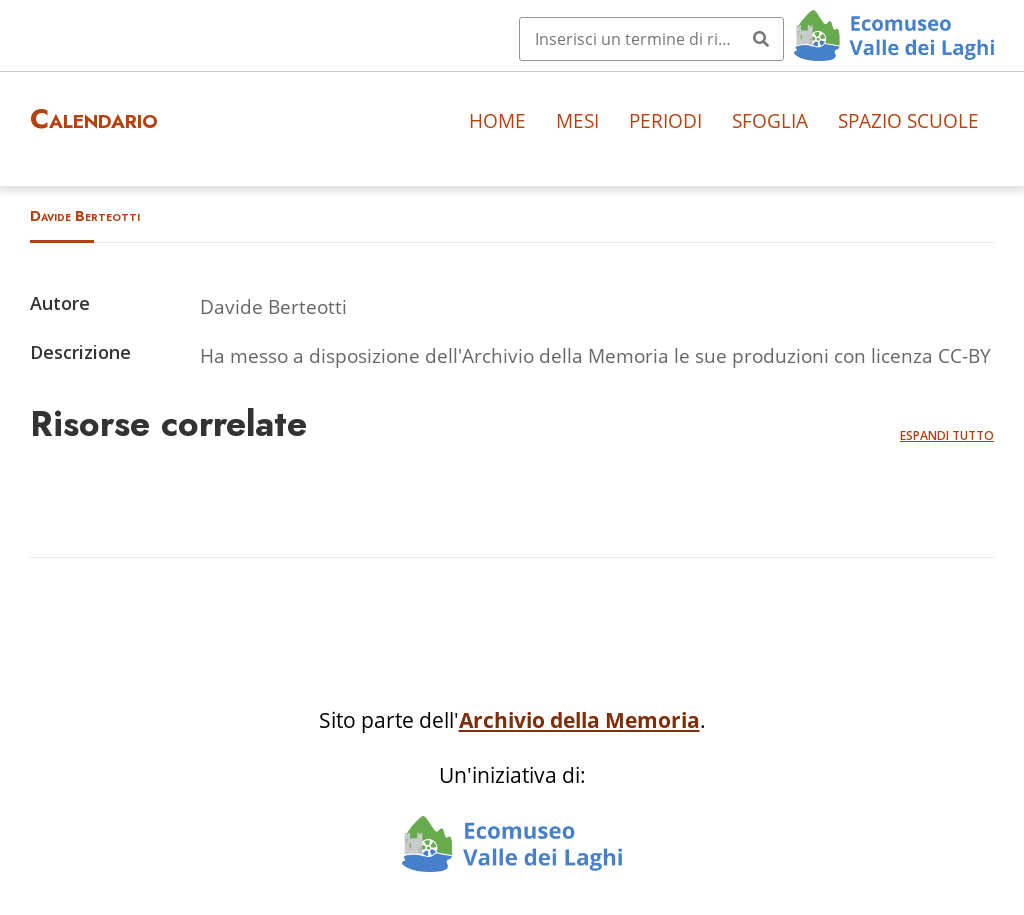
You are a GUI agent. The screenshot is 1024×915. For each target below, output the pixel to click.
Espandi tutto (947, 435)
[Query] (651, 39)
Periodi (665, 120)
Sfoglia (770, 120)
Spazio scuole (908, 120)
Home (497, 120)
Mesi (577, 120)
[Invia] (761, 39)
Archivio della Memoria (579, 720)
